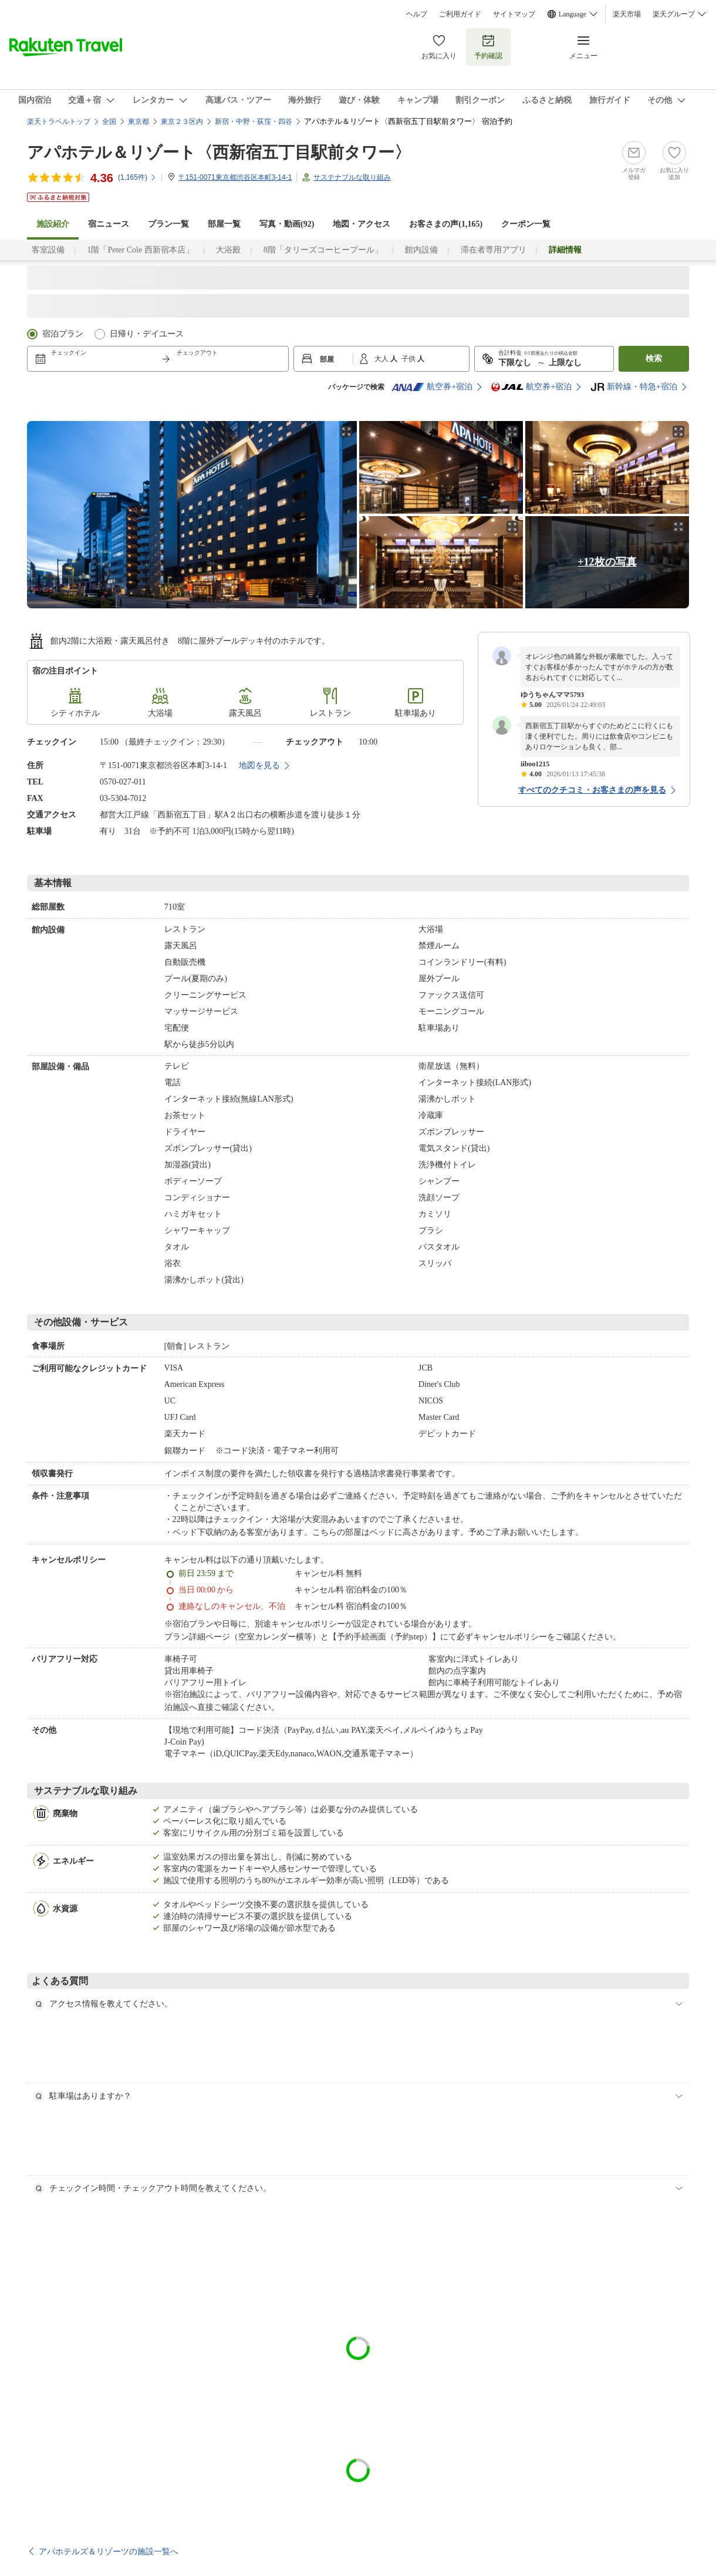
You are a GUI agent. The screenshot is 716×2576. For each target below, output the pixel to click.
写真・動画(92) (286, 224)
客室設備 (48, 249)
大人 (382, 359)
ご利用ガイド (460, 14)
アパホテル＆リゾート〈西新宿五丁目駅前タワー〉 (219, 152)
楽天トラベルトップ (58, 121)
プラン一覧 (168, 224)
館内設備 (421, 249)
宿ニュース (108, 224)
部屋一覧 (224, 224)
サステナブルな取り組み (352, 177)
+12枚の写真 (606, 562)
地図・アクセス (361, 224)
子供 (409, 359)
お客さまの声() (445, 224)
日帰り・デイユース (147, 333)
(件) (137, 177)
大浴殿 (228, 249)
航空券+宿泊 (431, 387)
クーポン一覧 (525, 224)
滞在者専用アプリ (493, 249)
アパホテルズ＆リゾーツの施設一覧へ (108, 2551)
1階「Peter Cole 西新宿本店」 (140, 249)
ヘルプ (416, 14)
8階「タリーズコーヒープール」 (323, 249)
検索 (654, 358)
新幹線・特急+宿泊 (633, 387)
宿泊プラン (62, 333)
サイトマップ (514, 14)
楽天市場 (627, 14)
